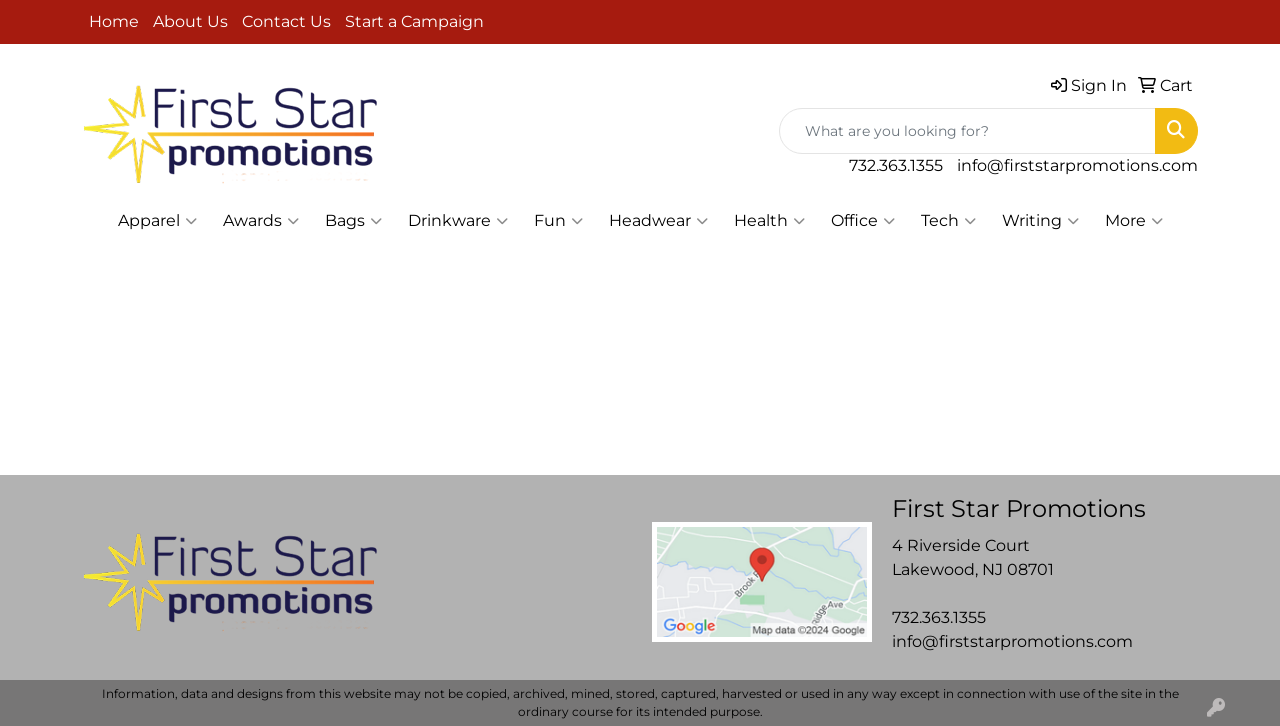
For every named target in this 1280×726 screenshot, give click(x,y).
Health (769, 221)
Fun (558, 221)
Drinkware (458, 221)
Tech (948, 221)
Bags (353, 221)
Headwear (658, 221)
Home (114, 21)
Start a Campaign (414, 21)
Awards (261, 221)
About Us (190, 21)
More (1134, 221)
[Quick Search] (967, 131)
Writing (1040, 221)
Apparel (157, 221)
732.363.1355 (896, 165)
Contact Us (286, 21)
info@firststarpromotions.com (1077, 165)
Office (863, 221)
